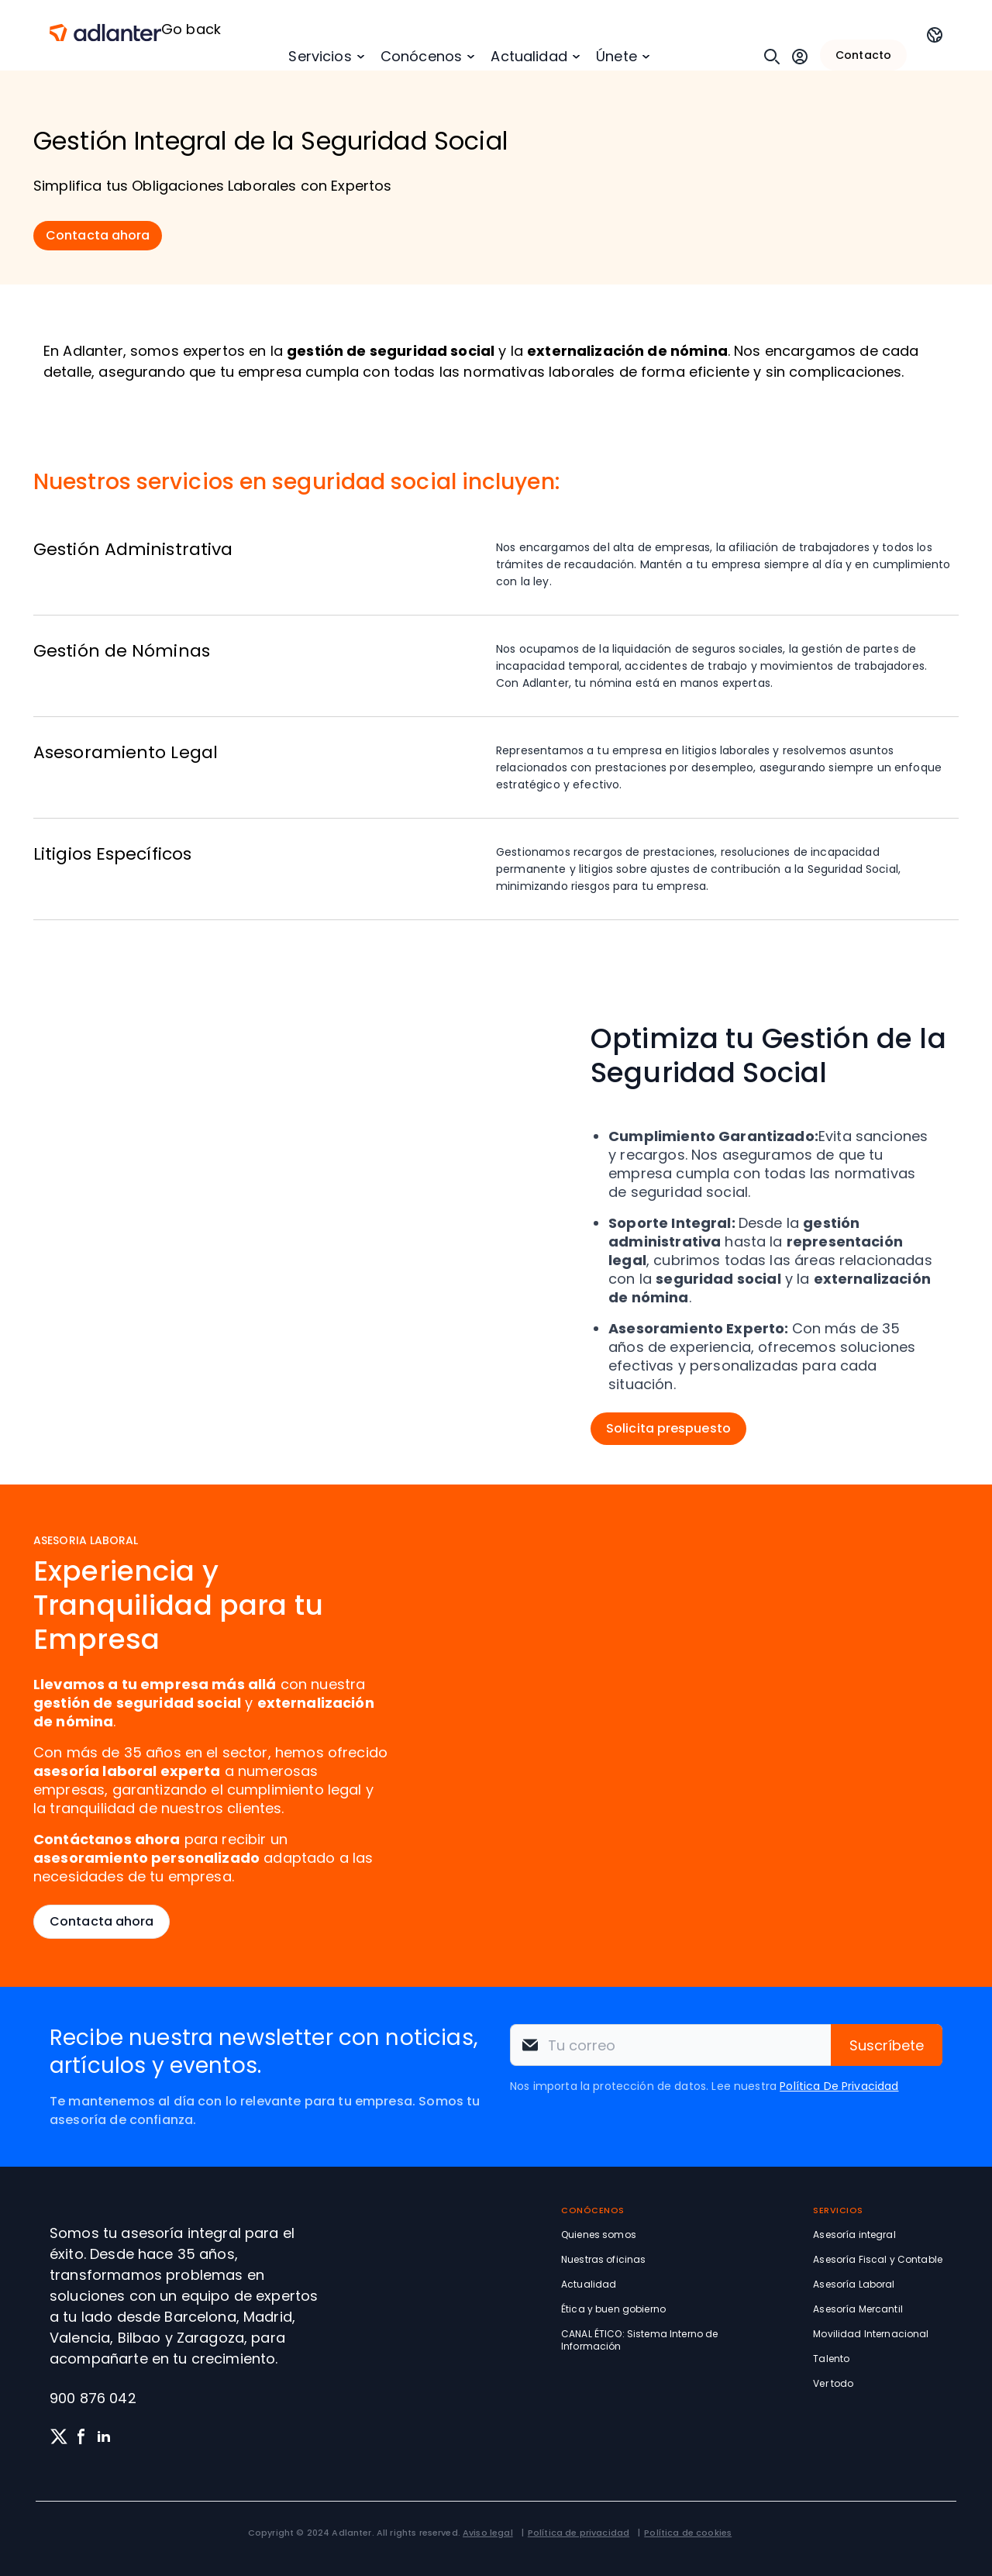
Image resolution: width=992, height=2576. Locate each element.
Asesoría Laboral (853, 2284)
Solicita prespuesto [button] (668, 1428)
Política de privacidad (578, 2532)
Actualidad (529, 56)
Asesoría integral (854, 2234)
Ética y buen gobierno (613, 2309)
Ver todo (833, 2383)
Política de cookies (688, 2532)
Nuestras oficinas (603, 2259)
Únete (616, 56)
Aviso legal (488, 2532)
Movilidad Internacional (870, 2333)
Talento (831, 2358)
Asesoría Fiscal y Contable (877, 2259)
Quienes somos (598, 2234)
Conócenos (421, 56)
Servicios (319, 56)
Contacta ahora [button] (98, 235)
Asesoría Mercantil (858, 2309)
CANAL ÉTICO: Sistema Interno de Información (639, 2340)
